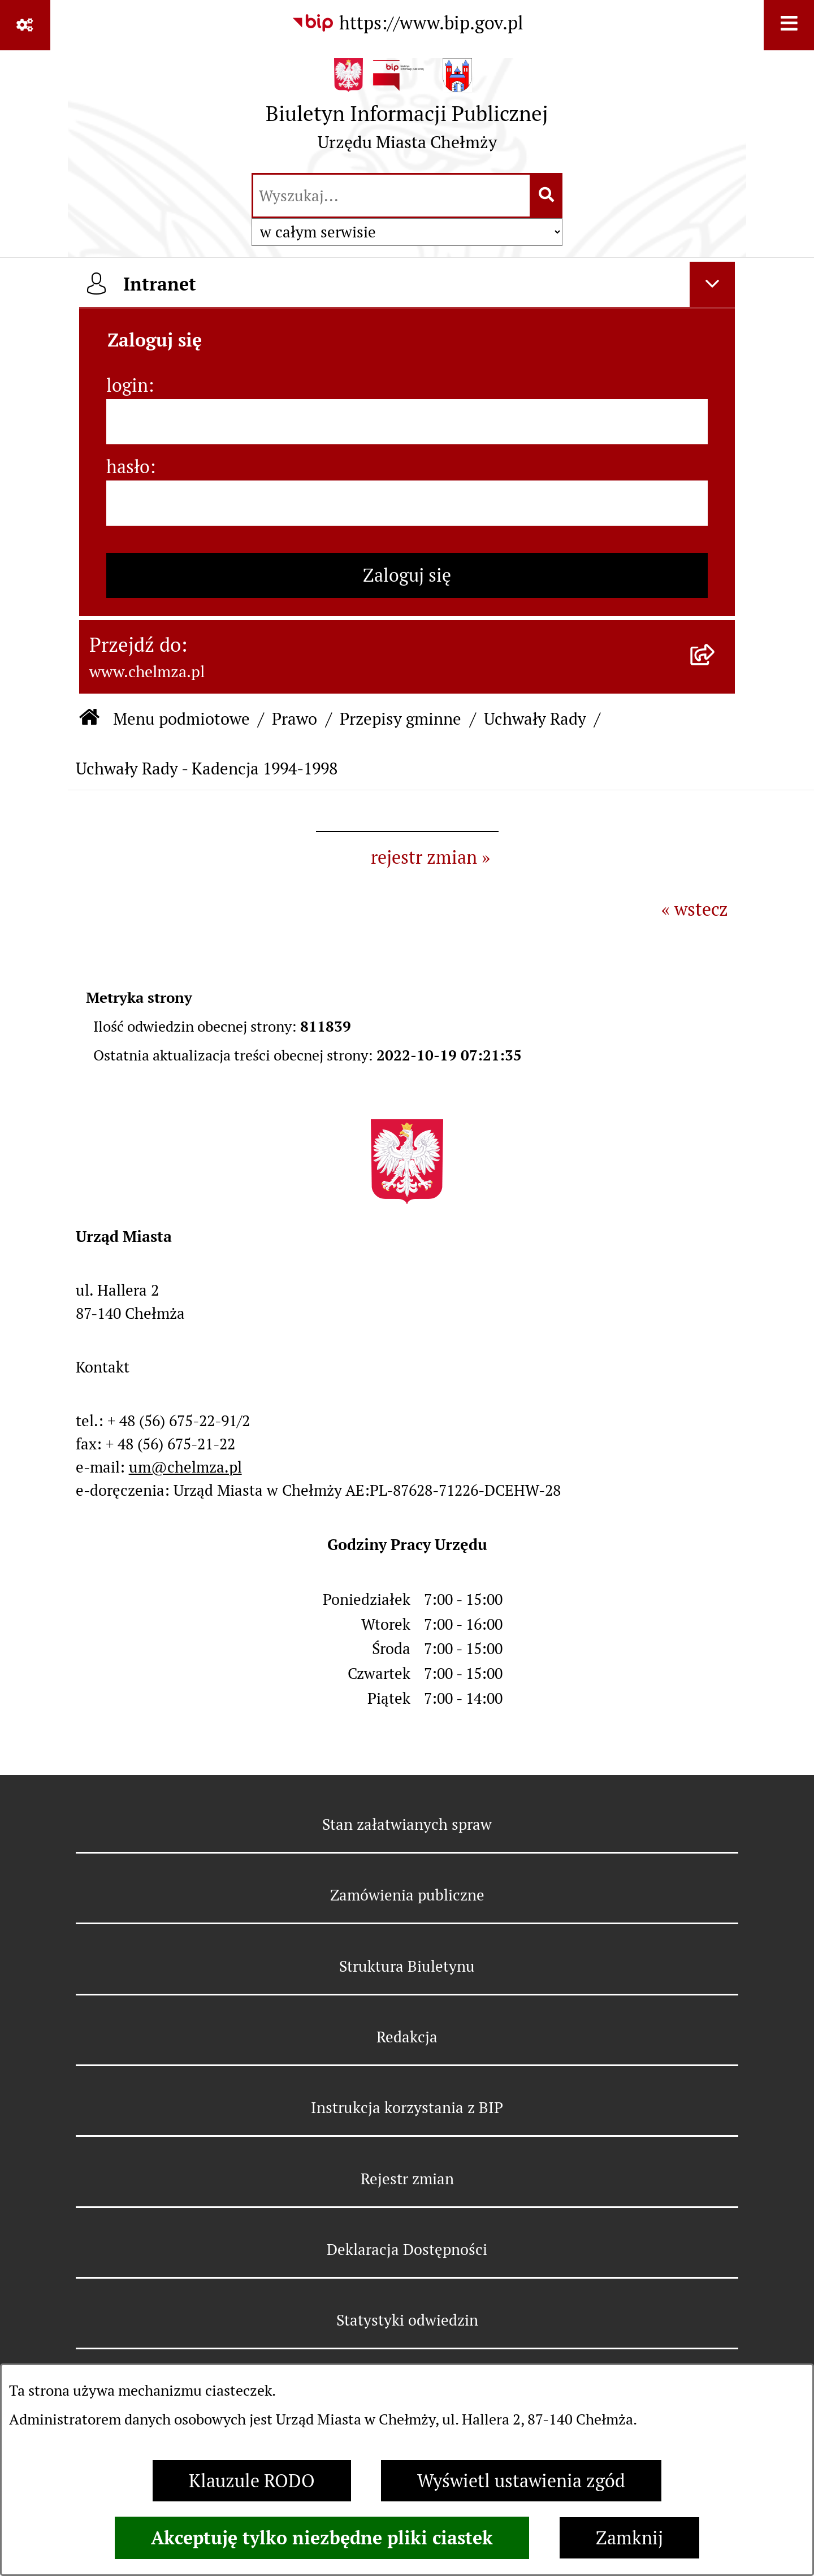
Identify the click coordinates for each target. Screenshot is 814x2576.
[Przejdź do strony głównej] (407, 110)
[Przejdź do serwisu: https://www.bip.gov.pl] (407, 23)
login (127, 385)
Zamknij (629, 2537)
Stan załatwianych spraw (407, 1824)
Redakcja (407, 2037)
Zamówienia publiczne (407, 1895)
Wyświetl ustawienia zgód (521, 2480)
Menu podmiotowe (181, 718)
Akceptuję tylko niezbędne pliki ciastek (322, 2538)
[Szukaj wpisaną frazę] (546, 195)
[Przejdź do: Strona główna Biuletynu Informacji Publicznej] (89, 719)
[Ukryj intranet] (712, 284)
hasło (128, 466)
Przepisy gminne (400, 718)
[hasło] (407, 503)
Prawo (294, 718)
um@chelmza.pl (185, 1467)
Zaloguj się (407, 575)
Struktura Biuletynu (407, 1966)
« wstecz (694, 909)
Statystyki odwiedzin (407, 2320)
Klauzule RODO (252, 2480)
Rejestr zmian (407, 2179)
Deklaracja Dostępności (407, 2249)
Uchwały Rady (535, 718)
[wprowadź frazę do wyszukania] (391, 195)
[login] (407, 421)
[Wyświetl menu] (789, 25)
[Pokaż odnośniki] (25, 25)
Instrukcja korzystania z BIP (407, 2108)
